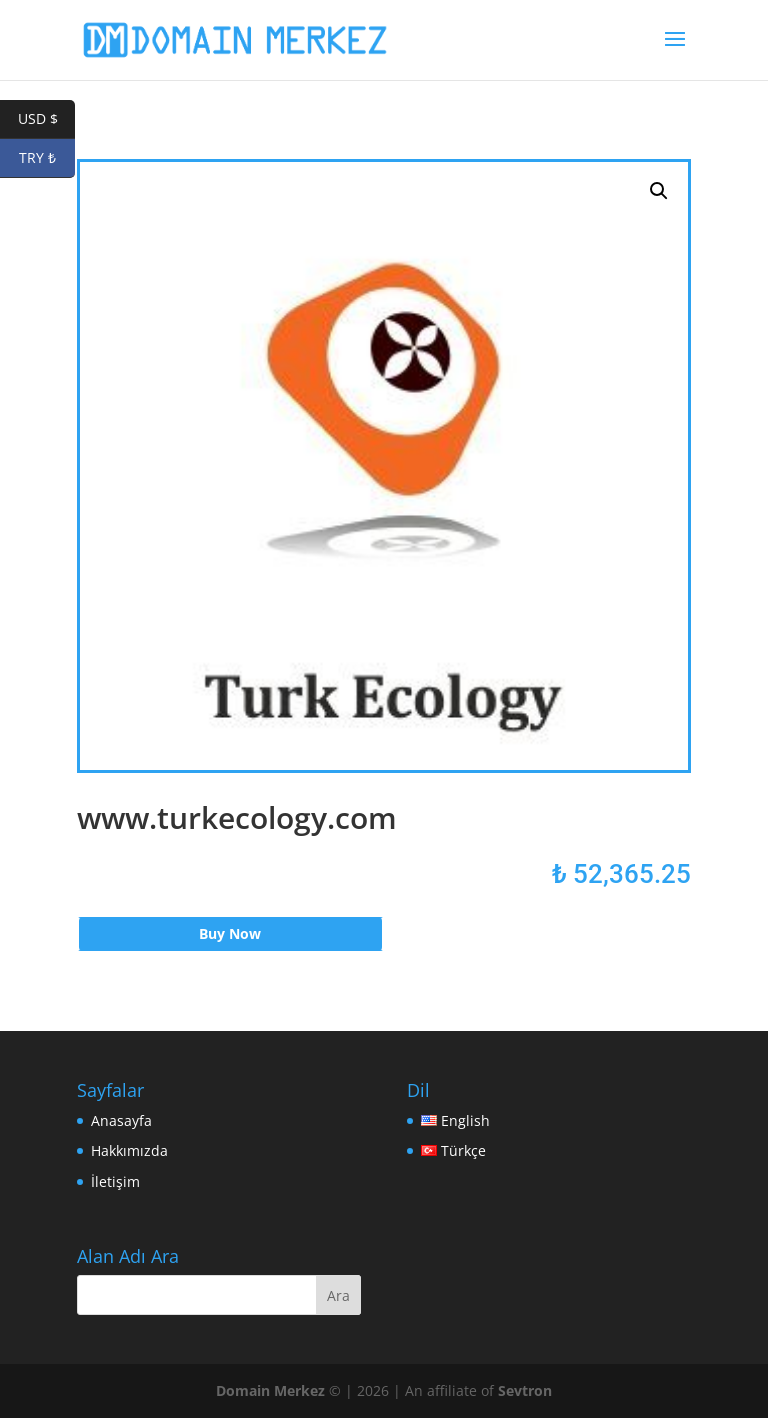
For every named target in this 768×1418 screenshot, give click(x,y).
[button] (659, 191)
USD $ (47, 119)
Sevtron (525, 1390)
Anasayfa (121, 1120)
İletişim (115, 1181)
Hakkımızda (129, 1150)
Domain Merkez (270, 1390)
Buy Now (230, 933)
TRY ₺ (47, 158)
